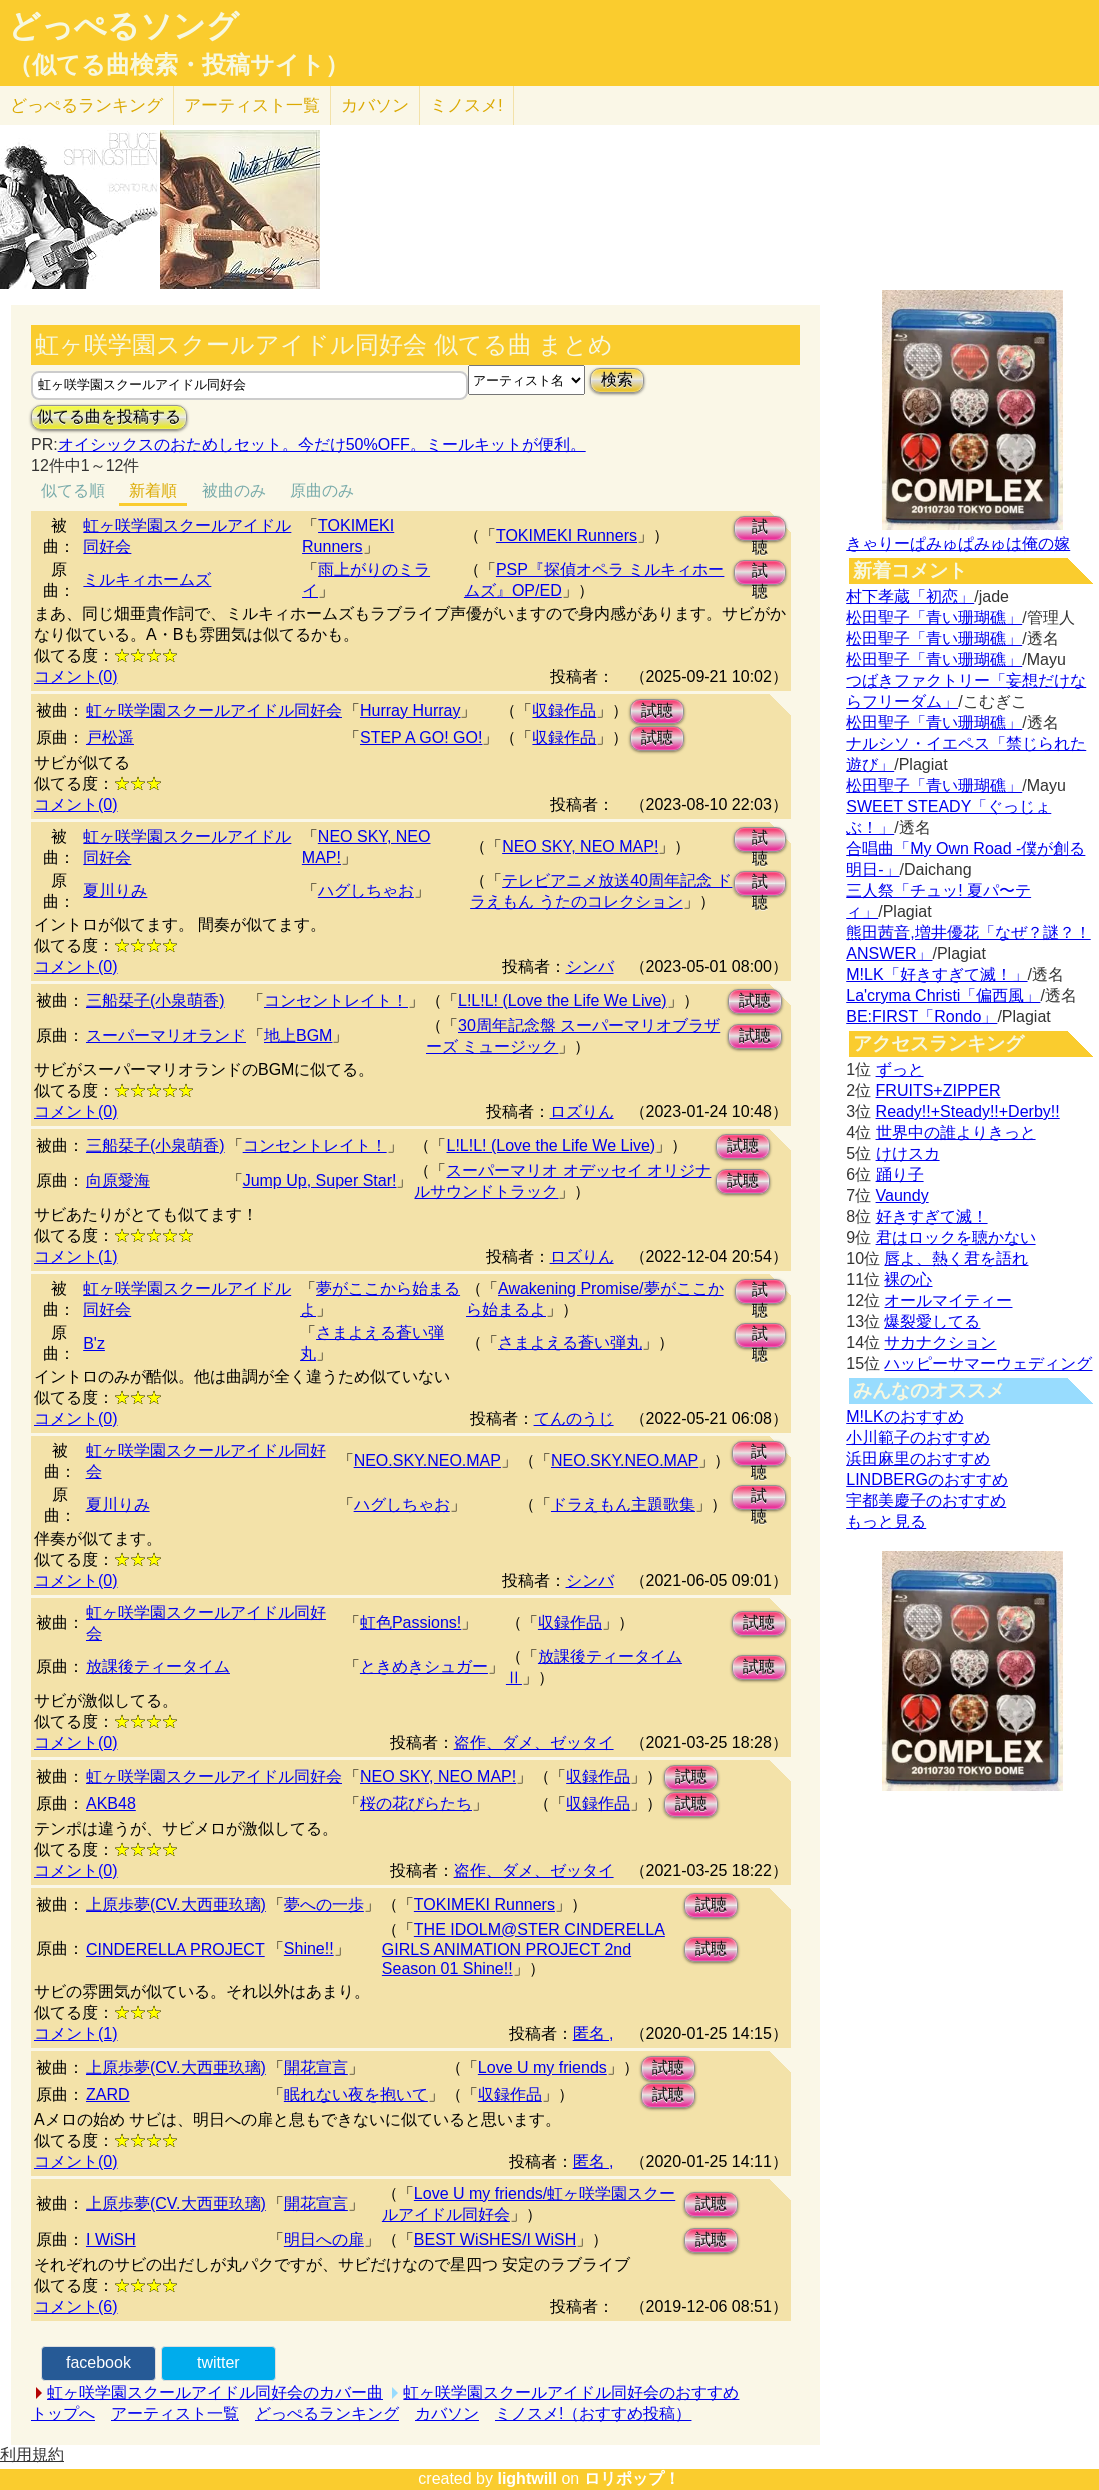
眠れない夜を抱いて (356, 2094)
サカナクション (940, 1342)
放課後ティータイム (158, 1666)
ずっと (900, 1069)
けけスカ (908, 1153)
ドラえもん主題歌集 (623, 1504)
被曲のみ (234, 490)
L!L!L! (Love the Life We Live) (562, 1000)
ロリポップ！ (632, 2478)
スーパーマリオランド (166, 1035)
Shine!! (309, 1948)
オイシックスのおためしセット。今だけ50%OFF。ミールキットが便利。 (322, 444)
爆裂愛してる (932, 1321)
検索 (617, 379)
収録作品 (564, 710)
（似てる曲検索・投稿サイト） (178, 65)
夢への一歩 (324, 1904)
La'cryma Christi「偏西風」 (943, 995)
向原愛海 (118, 1180)
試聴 (760, 529)
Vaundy (902, 1195)
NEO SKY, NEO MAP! (580, 846)
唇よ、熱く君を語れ (956, 1258)
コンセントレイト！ (336, 1000)
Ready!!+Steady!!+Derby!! (968, 1111)
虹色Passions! (410, 1622)
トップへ (63, 2413)
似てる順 (73, 490)
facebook (98, 2362)
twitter (218, 2362)
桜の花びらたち (416, 1803)
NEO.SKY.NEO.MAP (427, 1460)
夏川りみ (115, 890)
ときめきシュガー (424, 1666)
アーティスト (252, 105)
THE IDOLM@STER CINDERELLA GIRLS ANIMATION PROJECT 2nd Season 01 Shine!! (523, 1949)
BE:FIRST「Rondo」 (921, 1016)
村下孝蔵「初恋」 (910, 596)
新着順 (153, 490)
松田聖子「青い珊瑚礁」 (934, 617)
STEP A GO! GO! (421, 737)
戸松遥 (110, 737)
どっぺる (86, 105)
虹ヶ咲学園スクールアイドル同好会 (214, 710)
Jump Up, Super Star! (320, 1180)
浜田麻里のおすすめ (918, 1458)
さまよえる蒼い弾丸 (570, 1342)
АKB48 (111, 1803)
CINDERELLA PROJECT (175, 1949)
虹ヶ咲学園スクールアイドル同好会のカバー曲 (215, 2392)
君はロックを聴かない (956, 1237)
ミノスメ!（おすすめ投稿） (593, 2413)
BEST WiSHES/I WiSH (495, 2239)
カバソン (375, 105)
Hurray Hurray (410, 710)
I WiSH (111, 2239)
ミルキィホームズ (147, 579)
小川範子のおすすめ (918, 1437)
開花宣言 (316, 2067)
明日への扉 (324, 2239)
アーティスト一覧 (175, 2413)
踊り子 (900, 1174)
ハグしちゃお (366, 890)
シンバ (590, 966)
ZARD (108, 2094)
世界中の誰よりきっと (956, 1132)
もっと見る (886, 1521)
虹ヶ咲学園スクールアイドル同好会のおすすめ (571, 2392)
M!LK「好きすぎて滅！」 (936, 974)
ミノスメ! (466, 105)
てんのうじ (574, 1418)
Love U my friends (542, 2067)
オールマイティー (948, 1300)
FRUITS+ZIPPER (938, 1090)
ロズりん (582, 1111)
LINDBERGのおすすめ (927, 1479)
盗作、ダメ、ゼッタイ (534, 1742)
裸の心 (908, 1279)
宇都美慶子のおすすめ (926, 1500)
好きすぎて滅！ (932, 1216)
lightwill (527, 2478)
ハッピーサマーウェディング (988, 1363)
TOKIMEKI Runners (566, 535)
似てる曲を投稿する (109, 416)
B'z (94, 1343)
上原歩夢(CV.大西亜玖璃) (176, 1904)
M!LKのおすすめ (904, 1416)
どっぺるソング (123, 26)
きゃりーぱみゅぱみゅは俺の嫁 (958, 543)
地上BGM (298, 1035)
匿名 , (593, 2033)
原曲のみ (322, 490)
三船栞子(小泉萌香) (155, 1000)
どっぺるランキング (327, 2413)
